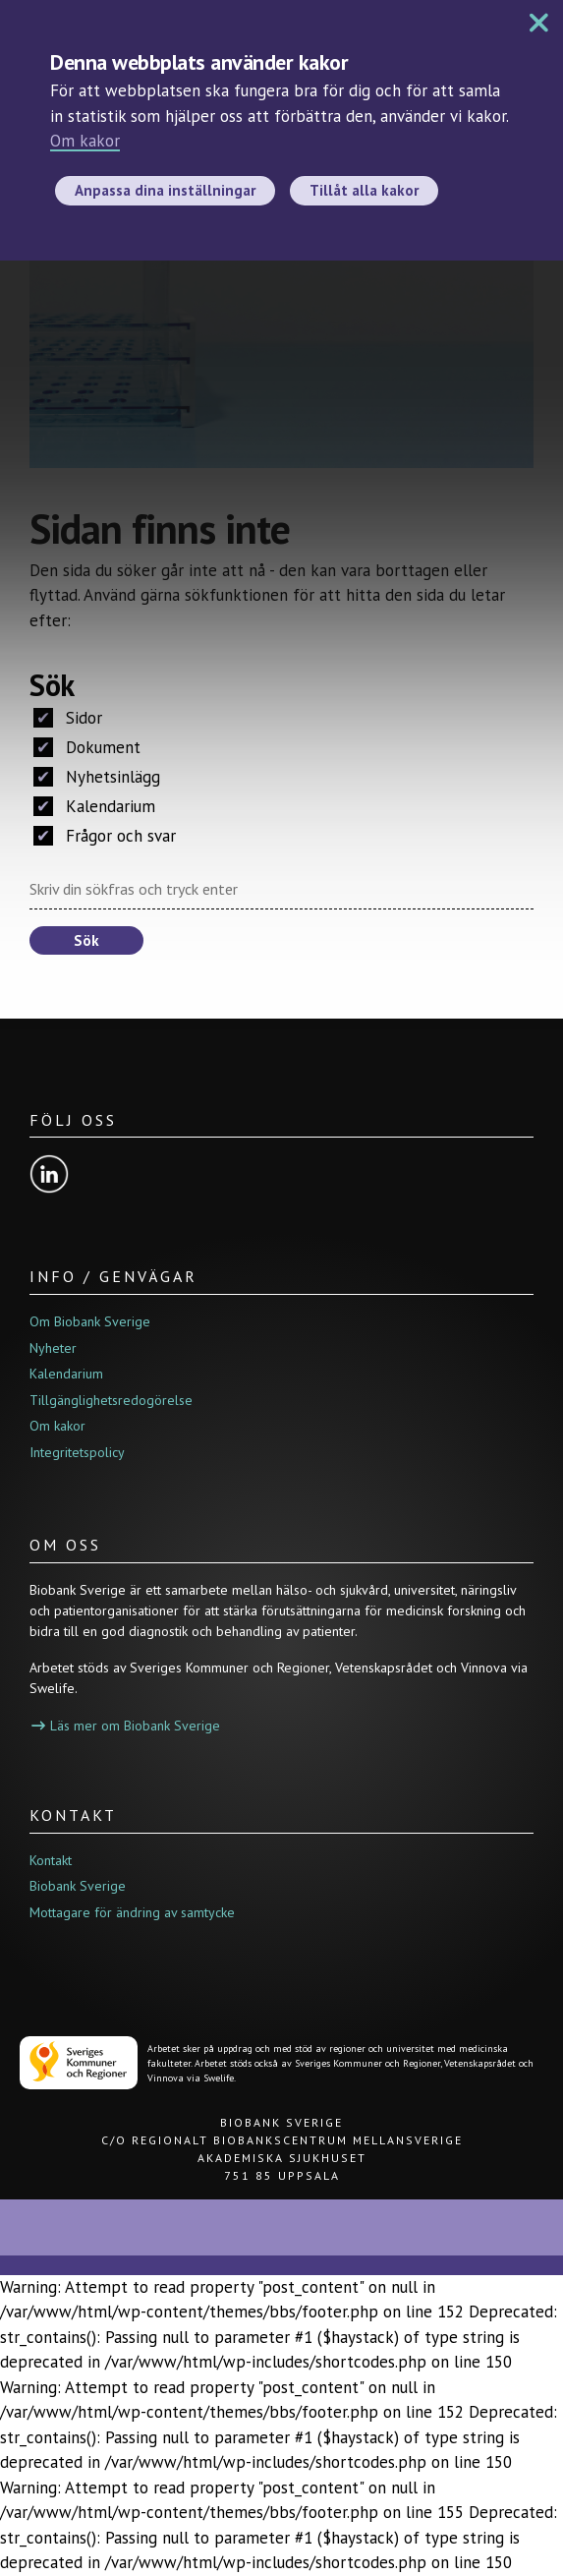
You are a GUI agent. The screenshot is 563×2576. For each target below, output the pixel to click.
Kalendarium (94, 806)
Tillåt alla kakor (364, 190)
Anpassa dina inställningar (165, 190)
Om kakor (85, 140)
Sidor (67, 718)
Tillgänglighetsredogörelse (111, 1400)
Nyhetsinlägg (96, 777)
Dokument (87, 747)
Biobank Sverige (77, 1886)
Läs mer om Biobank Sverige (125, 1725)
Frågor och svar (104, 836)
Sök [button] (86, 940)
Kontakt (50, 1860)
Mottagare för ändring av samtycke (132, 1912)
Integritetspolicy (77, 1452)
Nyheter (53, 1348)
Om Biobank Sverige (89, 1321)
